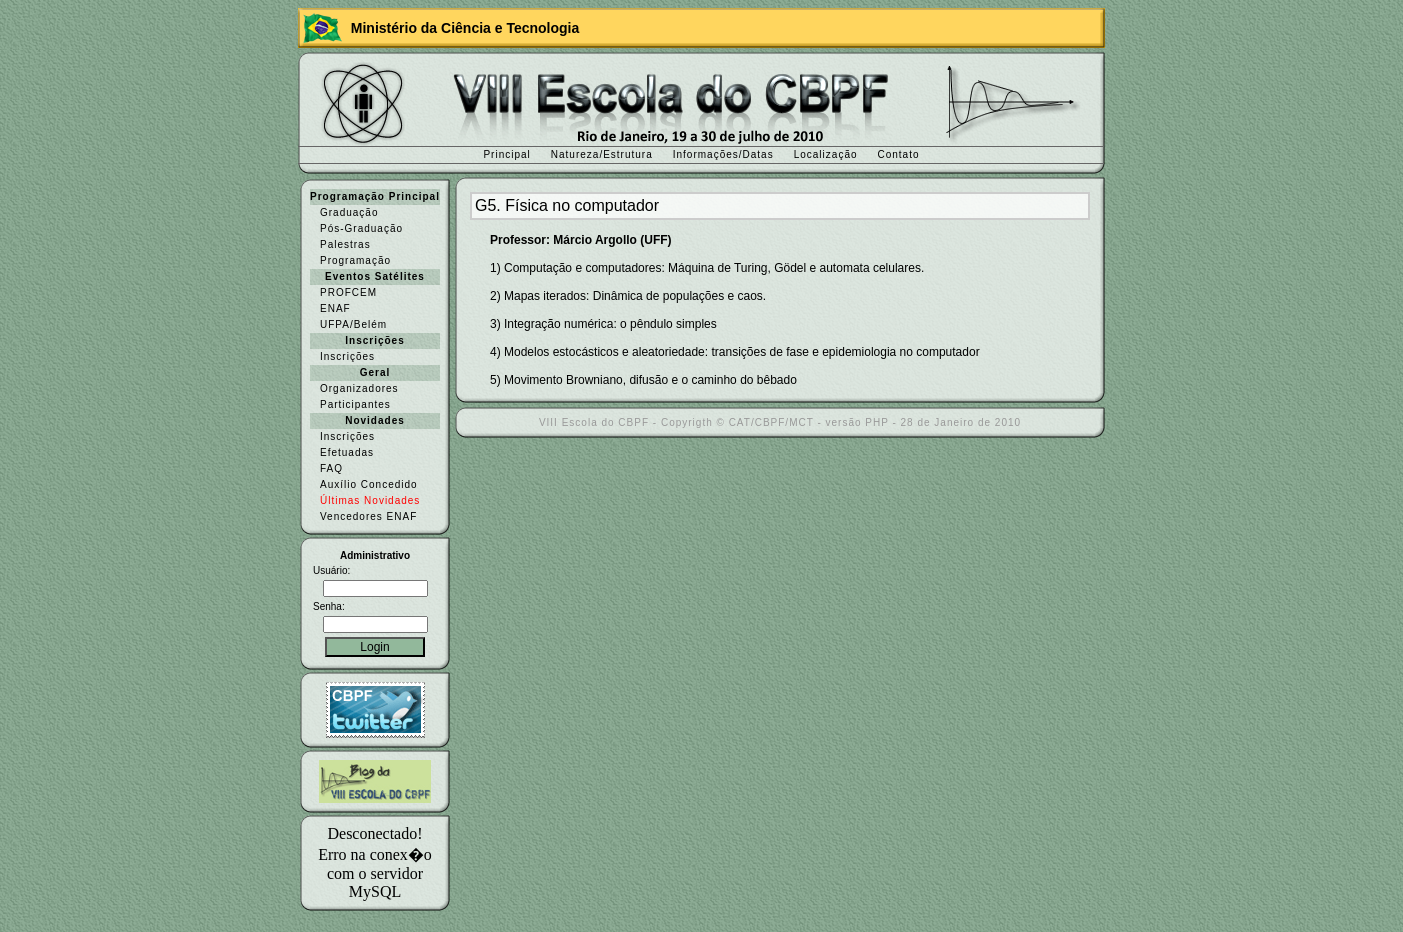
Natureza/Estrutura (602, 154)
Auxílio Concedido (369, 484)
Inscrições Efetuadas (347, 444)
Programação (355, 260)
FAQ (331, 468)
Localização (826, 154)
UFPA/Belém (353, 324)
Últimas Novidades (370, 500)
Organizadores (359, 388)
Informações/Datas (723, 154)
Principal (506, 154)
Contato (899, 154)
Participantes (355, 404)
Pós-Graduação (361, 228)
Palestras (345, 244)
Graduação (349, 212)
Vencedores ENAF (368, 516)
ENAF (335, 308)
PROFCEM (348, 292)
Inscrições (347, 356)
